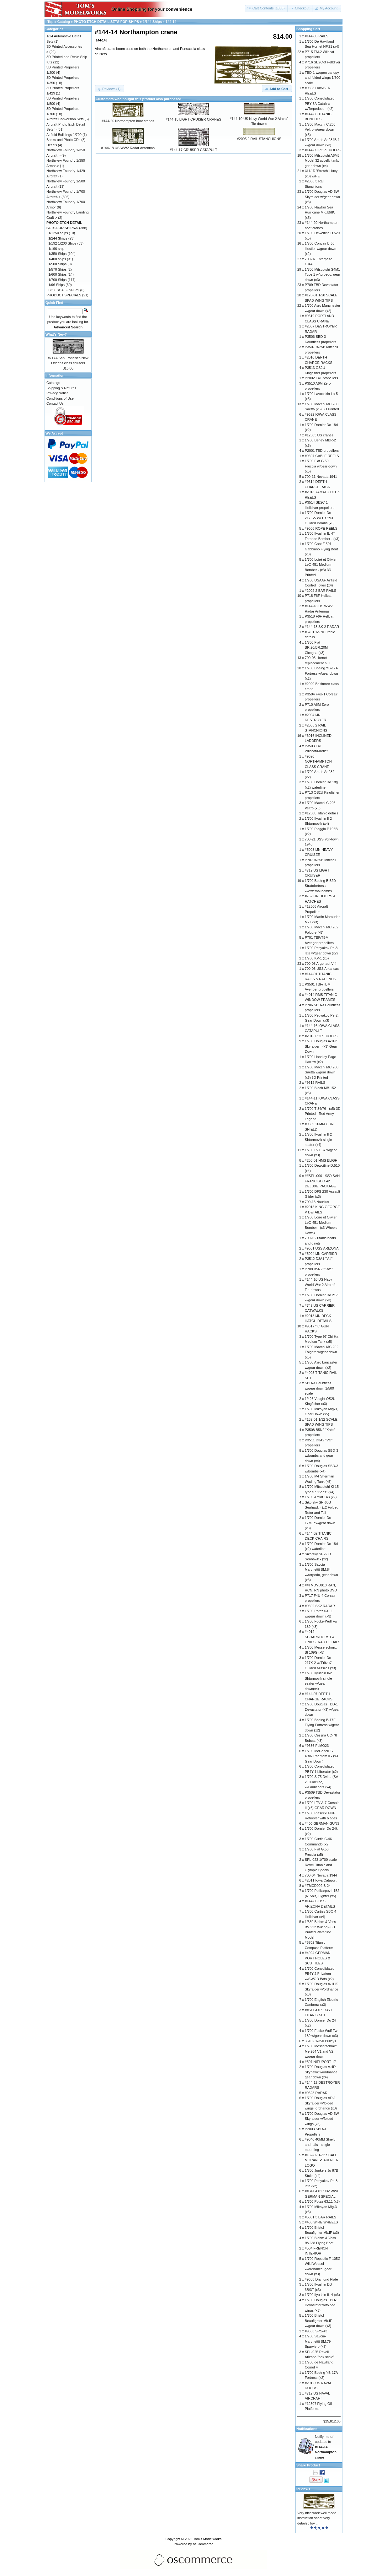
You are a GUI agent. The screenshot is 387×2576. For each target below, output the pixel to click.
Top (50, 22)
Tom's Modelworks (207, 2539)
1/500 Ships (57, 264)
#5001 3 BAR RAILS (320, 2217)
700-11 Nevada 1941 (321, 476)
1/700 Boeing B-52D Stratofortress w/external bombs (320, 886)
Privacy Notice (57, 393)
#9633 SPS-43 (316, 2331)
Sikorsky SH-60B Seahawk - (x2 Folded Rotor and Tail (321, 1507)
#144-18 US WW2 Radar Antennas (128, 148)
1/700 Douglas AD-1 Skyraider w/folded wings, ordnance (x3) (321, 2103)
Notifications (306, 2429)
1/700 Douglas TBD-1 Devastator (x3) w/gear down (322, 1709)
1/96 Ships (56, 285)
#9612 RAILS (315, 1082)
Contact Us (54, 403)
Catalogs (53, 383)
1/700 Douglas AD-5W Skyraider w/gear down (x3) (322, 197)
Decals (51, 145)
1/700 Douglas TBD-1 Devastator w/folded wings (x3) (321, 2305)
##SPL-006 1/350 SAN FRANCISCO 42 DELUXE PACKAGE (322, 1181)
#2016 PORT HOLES (321, 1036)
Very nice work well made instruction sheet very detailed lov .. (316, 2518)
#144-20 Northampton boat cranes (128, 121)
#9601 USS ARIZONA (322, 1248)
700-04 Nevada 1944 (321, 1875)
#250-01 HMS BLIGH (321, 1160)
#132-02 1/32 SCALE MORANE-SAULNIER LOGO (321, 2160)
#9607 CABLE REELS (322, 456)
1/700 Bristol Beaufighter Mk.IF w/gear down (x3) (318, 2321)
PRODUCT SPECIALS (63, 295)
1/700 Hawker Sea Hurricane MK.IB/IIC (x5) (320, 212)
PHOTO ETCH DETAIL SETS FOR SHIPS (106, 22)
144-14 (171, 22)
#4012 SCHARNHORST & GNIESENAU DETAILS (322, 1637)
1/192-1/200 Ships (62, 243)
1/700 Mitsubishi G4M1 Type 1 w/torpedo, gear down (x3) (322, 274)
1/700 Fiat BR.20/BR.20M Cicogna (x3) (316, 647)
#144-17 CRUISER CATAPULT (193, 150)
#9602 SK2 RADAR (320, 1606)
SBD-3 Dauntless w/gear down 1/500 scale (319, 1388)
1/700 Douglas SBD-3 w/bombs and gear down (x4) (321, 1456)
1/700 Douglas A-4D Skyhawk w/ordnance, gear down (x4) (321, 2072)
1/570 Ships (57, 269)
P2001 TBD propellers (322, 450)
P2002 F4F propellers (321, 378)
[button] (267, 8)
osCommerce (203, 2544)
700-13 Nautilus (317, 1202)
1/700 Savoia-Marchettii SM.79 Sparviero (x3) (318, 2341)
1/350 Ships (57, 254)
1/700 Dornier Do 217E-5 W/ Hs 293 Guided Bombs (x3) (320, 518)
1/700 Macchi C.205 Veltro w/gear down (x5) (320, 129)
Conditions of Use (60, 398)
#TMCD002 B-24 (318, 1885)
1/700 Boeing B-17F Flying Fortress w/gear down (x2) (322, 1725)
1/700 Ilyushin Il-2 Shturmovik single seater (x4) (318, 1139)
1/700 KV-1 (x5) (317, 958)
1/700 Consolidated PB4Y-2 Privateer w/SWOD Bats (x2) (320, 1974)
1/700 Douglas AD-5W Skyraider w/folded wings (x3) (322, 2119)
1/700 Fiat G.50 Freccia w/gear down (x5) (321, 466)
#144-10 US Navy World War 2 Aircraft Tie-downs (320, 1284)
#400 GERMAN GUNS (322, 1823)
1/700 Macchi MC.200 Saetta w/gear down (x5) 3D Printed (321, 1072)
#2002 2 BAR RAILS (320, 590)
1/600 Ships (57, 274)
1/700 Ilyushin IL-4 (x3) (322, 2295)
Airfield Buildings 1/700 (64, 135)
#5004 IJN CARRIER (321, 1254)
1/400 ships (57, 259)
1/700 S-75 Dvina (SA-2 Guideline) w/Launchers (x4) (322, 1782)
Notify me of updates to (326, 2447)
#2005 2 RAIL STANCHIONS (259, 139)
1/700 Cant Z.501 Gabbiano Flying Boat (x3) (321, 549)
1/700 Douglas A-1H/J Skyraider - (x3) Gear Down (321, 1046)
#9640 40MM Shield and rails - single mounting (320, 2144)
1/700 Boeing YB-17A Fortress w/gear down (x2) (321, 673)
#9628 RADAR (316, 2093)
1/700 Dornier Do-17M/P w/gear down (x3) (320, 1523)
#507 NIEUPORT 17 (320, 2062)
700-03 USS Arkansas (322, 968)
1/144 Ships (152, 22)
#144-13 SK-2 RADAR (322, 627)
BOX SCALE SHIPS (63, 290)
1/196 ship (56, 249)
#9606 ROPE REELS (321, 528)
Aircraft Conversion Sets (65, 119)
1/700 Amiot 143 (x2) (321, 1497)
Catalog (63, 22)
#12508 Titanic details (321, 813)
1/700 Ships (57, 280)
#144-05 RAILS (316, 36)
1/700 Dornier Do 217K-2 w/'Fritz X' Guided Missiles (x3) (320, 1663)
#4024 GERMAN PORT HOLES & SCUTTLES (318, 1958)
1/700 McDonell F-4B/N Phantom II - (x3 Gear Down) (321, 1756)
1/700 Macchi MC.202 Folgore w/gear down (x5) (321, 1352)
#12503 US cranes (319, 435)
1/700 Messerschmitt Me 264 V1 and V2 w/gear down (321, 2051)
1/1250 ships (58, 233)
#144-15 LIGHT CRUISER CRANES (193, 119)
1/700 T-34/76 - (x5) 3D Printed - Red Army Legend (323, 1114)
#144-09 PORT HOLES (323, 150)
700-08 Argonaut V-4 (321, 963)
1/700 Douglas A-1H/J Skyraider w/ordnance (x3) (321, 1989)
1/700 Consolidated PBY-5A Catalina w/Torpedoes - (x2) (320, 103)
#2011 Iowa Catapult (321, 1880)
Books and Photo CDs (63, 140)
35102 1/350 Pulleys (320, 2041)
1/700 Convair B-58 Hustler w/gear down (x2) (320, 248)
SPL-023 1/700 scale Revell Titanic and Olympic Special (321, 1865)
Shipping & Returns (61, 388)
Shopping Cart (308, 29)
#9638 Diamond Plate (321, 2279)
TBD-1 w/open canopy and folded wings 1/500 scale (322, 78)
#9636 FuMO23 (317, 1745)
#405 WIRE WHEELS (321, 2222)
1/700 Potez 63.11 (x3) (322, 2201)
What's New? (56, 334)
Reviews (303, 2489)
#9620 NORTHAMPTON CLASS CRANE (318, 761)
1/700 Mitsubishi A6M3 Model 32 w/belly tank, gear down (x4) (322, 161)
